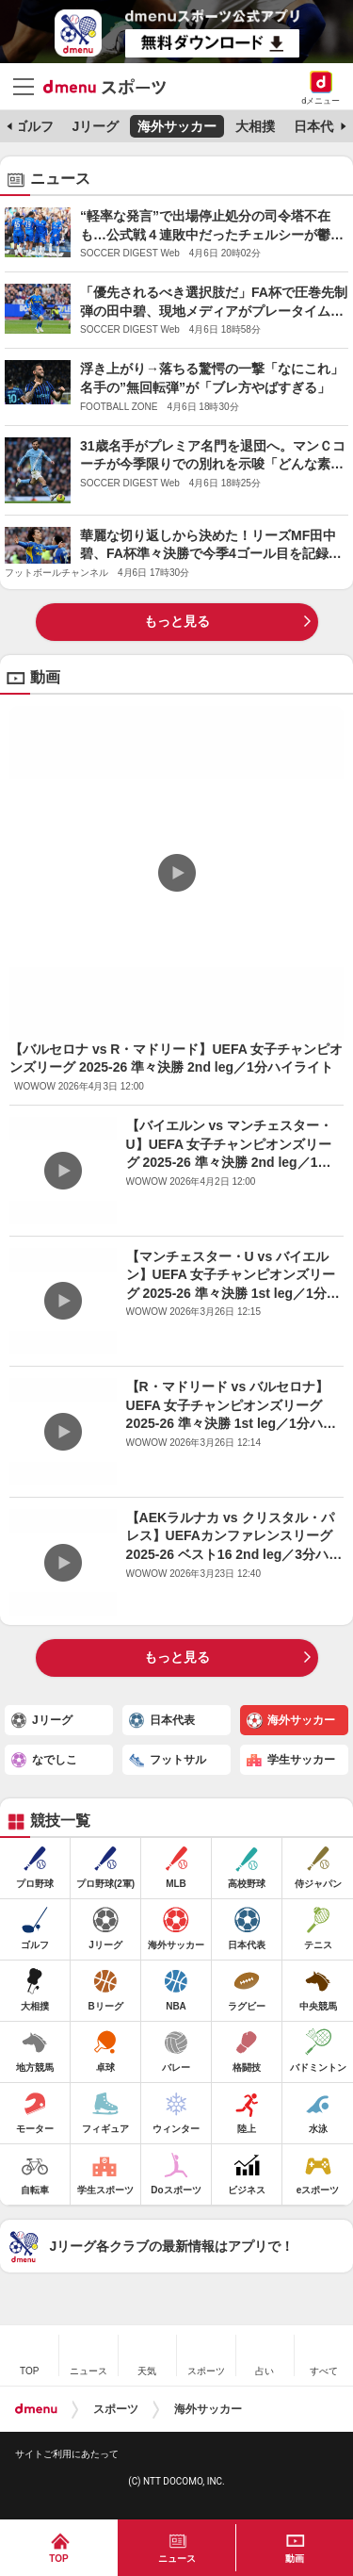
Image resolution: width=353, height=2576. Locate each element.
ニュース (177, 2558)
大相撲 (255, 126)
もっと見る (177, 621)
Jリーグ (95, 126)
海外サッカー (177, 126)
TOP (58, 2558)
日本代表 (320, 126)
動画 (294, 2558)
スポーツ (115, 2409)
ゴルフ (34, 126)
